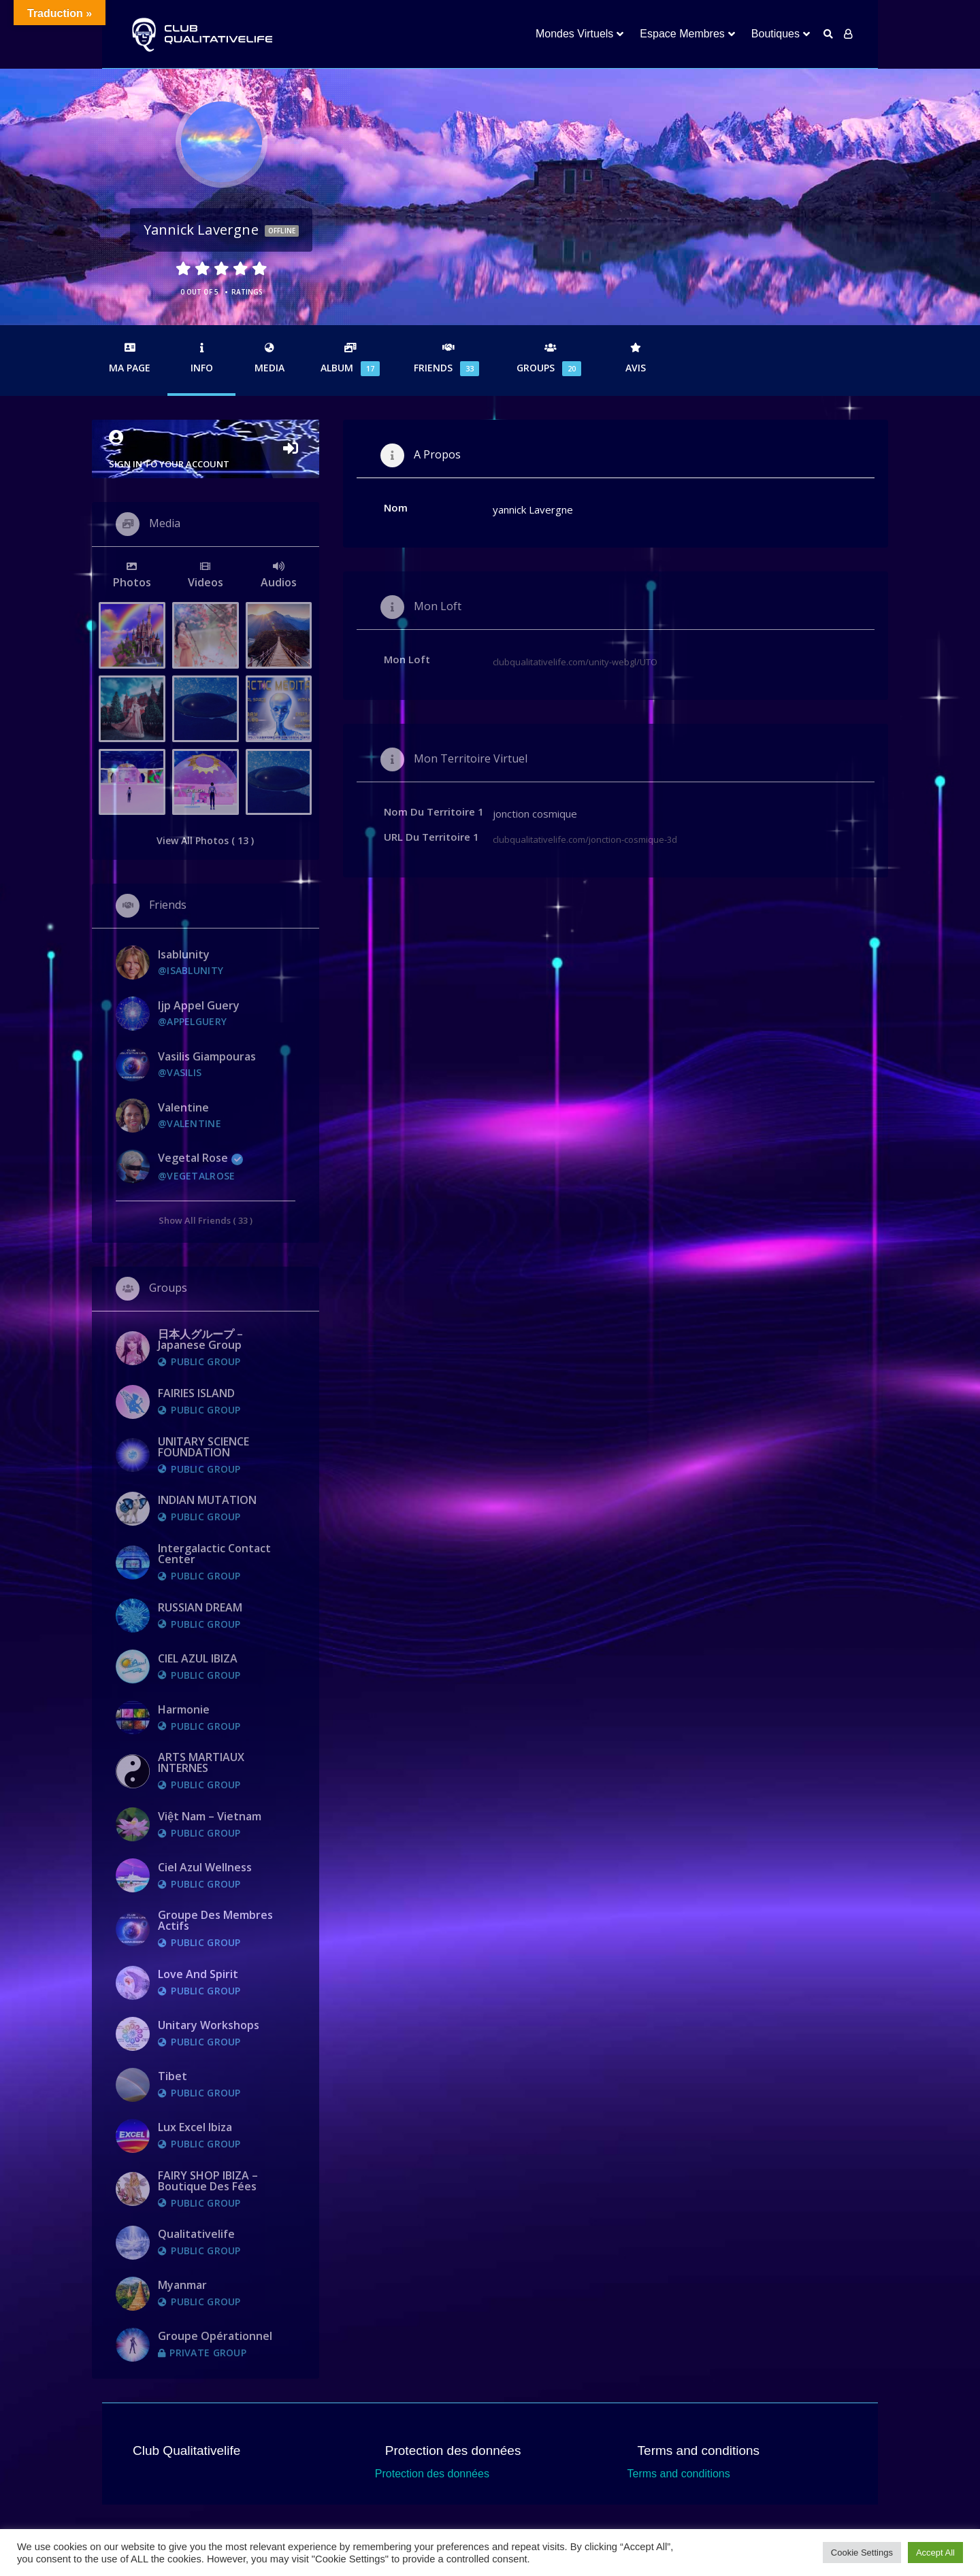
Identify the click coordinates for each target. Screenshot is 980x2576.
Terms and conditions (678, 2473)
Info (201, 358)
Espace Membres (682, 33)
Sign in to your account (205, 450)
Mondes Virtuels (574, 33)
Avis (636, 358)
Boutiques (775, 33)
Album (350, 359)
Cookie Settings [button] (862, 2552)
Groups (551, 359)
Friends (448, 359)
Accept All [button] (935, 2552)
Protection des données (432, 2473)
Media (269, 358)
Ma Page (129, 358)
